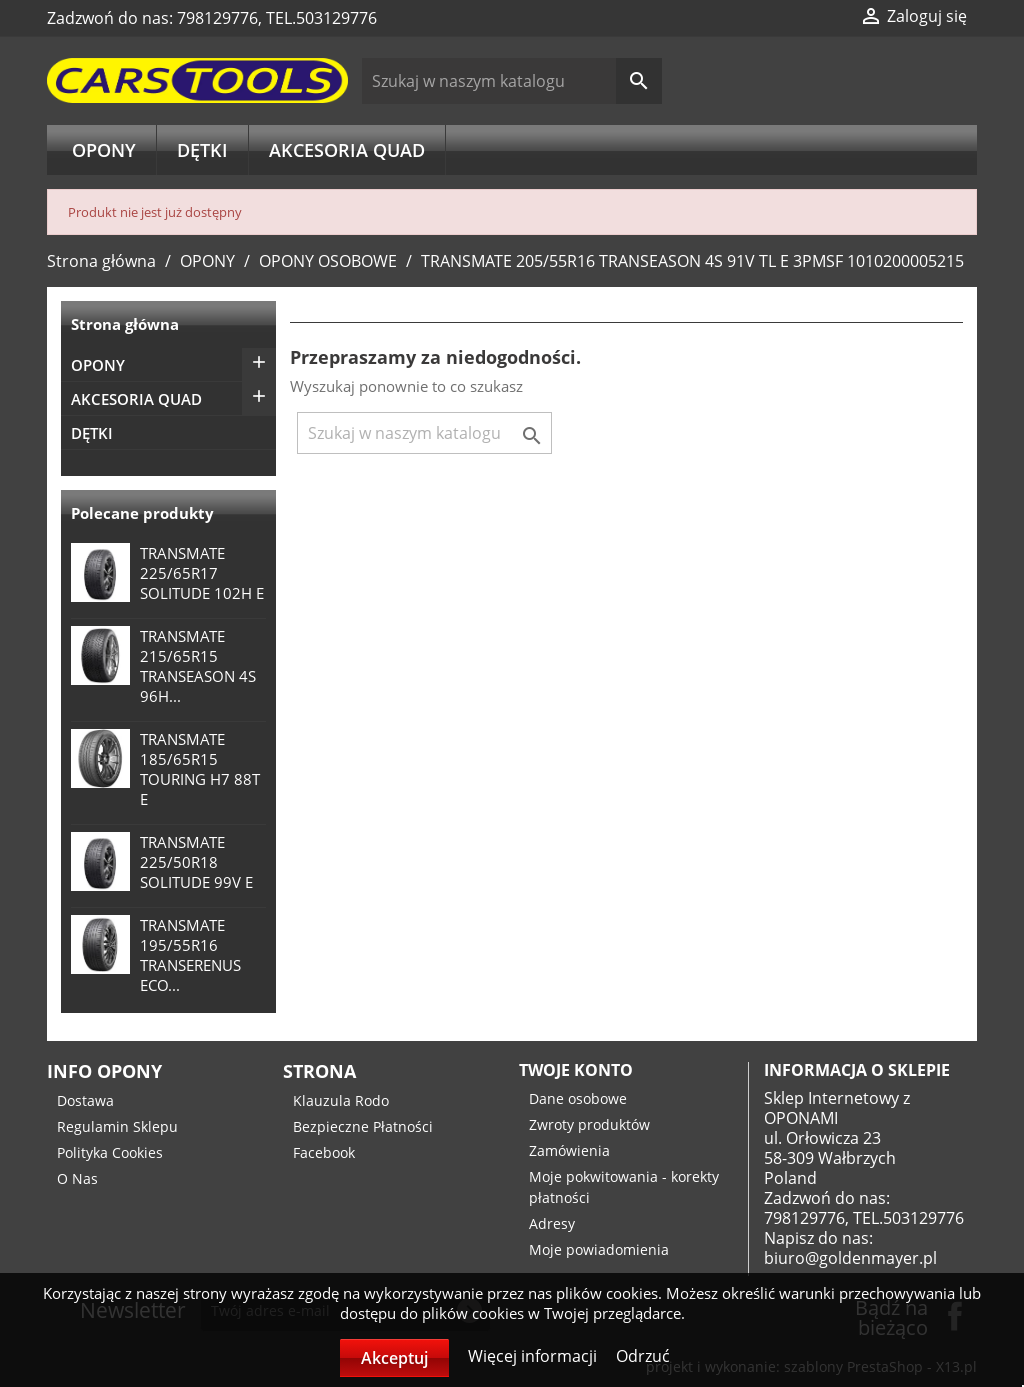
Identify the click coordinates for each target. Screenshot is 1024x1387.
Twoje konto (576, 1070)
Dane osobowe (578, 1098)
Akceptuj (394, 1358)
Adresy (552, 1223)
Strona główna (125, 324)
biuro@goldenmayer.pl (850, 1258)
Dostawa (85, 1100)
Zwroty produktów (589, 1124)
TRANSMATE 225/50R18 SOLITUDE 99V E (196, 862)
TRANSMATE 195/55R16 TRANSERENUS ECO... (190, 955)
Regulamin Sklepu (117, 1126)
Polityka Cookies (110, 1152)
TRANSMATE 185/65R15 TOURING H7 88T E (200, 769)
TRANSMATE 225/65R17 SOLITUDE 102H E (202, 573)
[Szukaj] (512, 81)
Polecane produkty (142, 513)
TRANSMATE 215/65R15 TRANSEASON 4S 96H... (198, 666)
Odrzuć (643, 1356)
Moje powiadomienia (599, 1249)
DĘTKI (202, 150)
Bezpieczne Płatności (363, 1126)
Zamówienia (569, 1150)
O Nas (77, 1178)
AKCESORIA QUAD (347, 150)
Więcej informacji (534, 1356)
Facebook (324, 1152)
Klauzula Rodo (341, 1100)
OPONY (104, 150)
